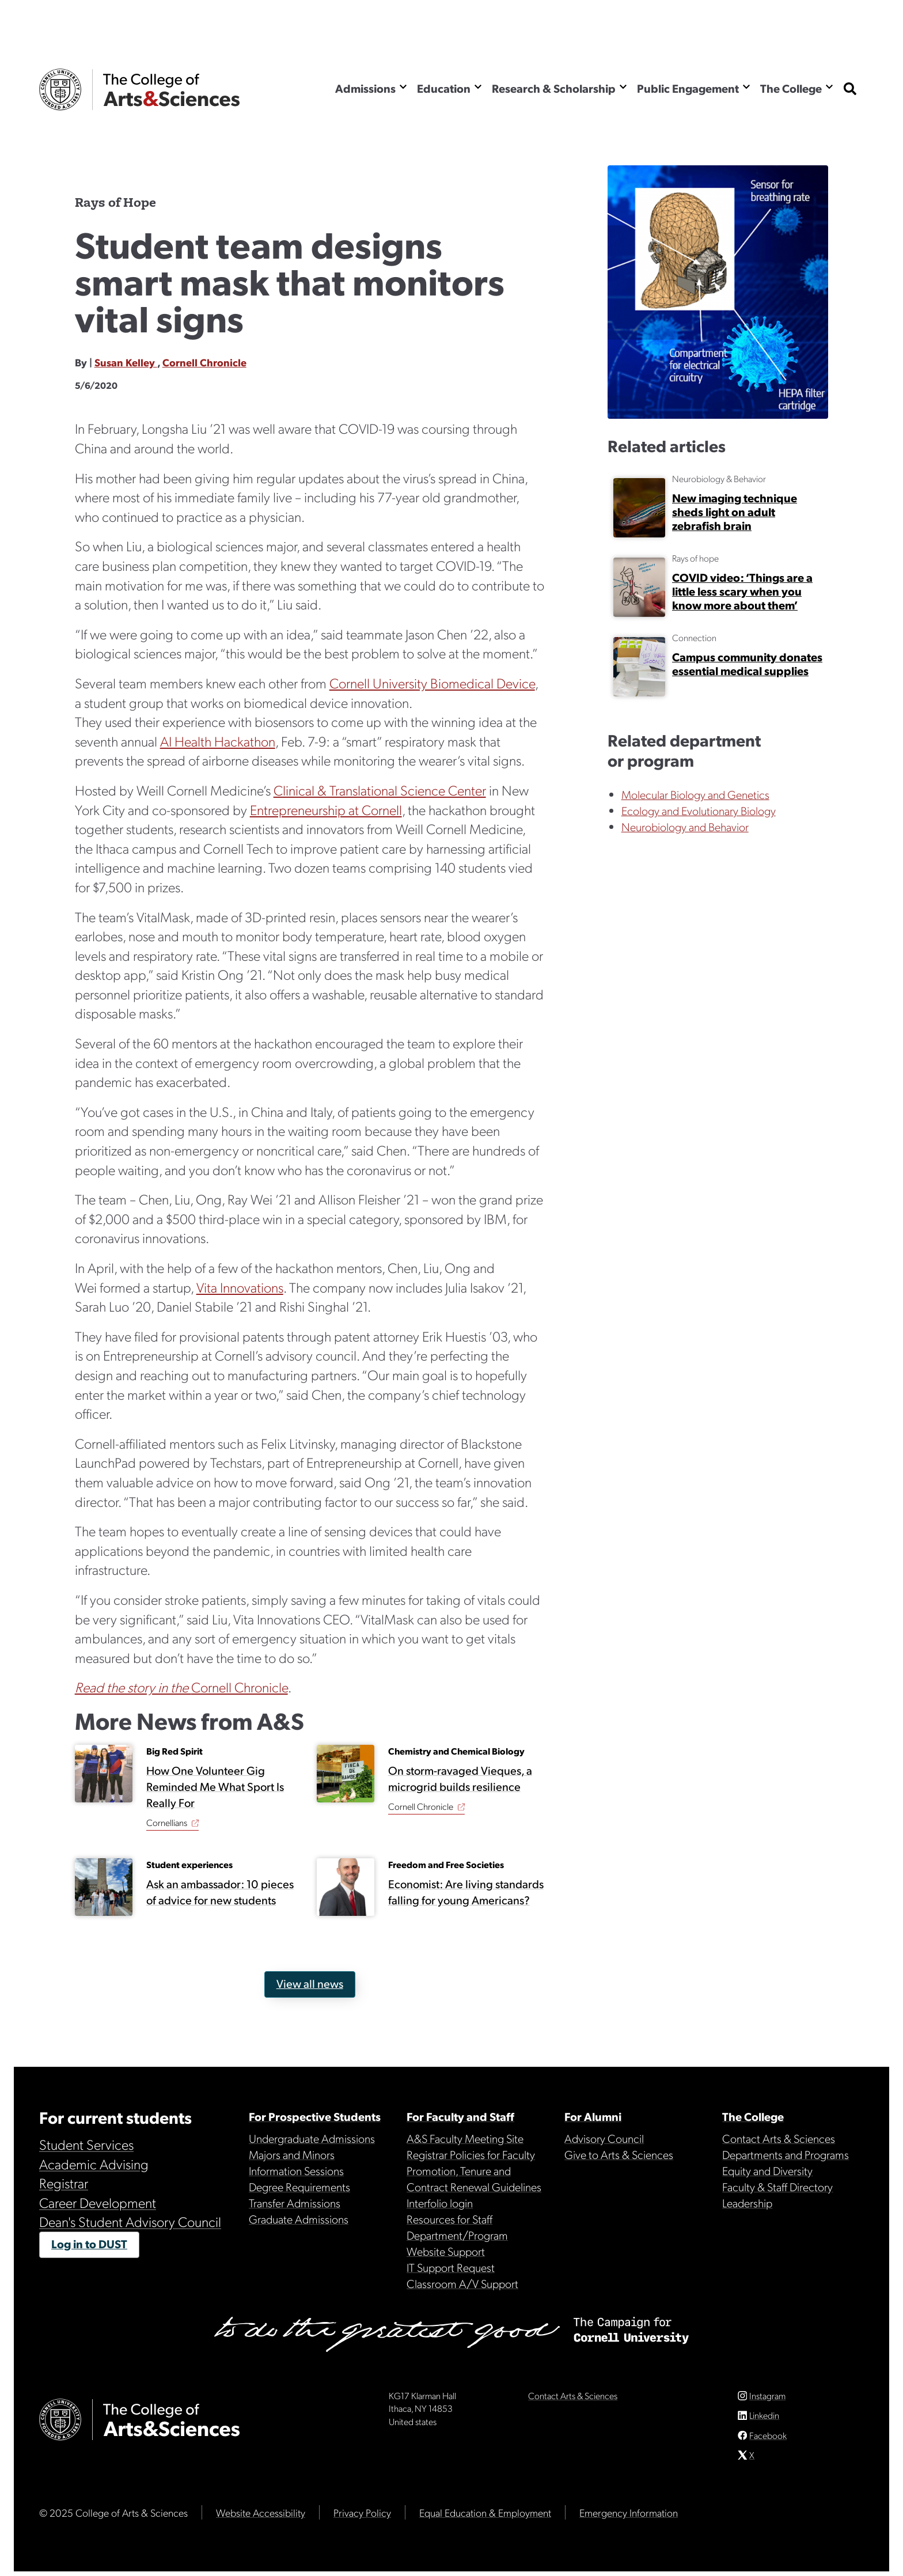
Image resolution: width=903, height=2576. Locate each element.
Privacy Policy (362, 2517)
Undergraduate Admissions (312, 2138)
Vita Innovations (239, 1287)
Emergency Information (628, 2517)
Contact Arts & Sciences (778, 2138)
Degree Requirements (299, 2186)
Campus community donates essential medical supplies (747, 664)
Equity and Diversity (767, 2170)
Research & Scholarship (554, 88)
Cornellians (166, 1823)
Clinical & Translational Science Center (380, 790)
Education (444, 88)
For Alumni (592, 2116)
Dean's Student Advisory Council (130, 2221)
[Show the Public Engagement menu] (746, 86)
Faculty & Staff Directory (777, 2186)
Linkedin (764, 2420)
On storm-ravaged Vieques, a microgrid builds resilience (460, 1778)
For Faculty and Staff (460, 2116)
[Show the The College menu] (829, 86)
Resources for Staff (449, 2218)
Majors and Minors (292, 2154)
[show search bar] (850, 89)
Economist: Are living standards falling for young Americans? (465, 1891)
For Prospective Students (315, 2116)
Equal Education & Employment (485, 2517)
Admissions (365, 88)
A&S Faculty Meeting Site (465, 2138)
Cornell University (60, 90)
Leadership (747, 2202)
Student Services (86, 2144)
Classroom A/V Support (462, 2283)
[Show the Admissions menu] (403, 86)
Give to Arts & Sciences (618, 2154)
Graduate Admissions (298, 2218)
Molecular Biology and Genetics (695, 794)
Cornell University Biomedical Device (432, 682)
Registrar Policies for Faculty (471, 2154)
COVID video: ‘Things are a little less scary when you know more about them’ (742, 591)
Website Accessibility (260, 2517)
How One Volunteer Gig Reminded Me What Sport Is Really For (215, 1786)
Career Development (97, 2202)
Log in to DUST (89, 2243)
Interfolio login (440, 2202)
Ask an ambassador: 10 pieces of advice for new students (220, 1891)
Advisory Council (604, 2138)
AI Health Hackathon (217, 741)
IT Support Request (451, 2267)
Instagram (767, 2400)
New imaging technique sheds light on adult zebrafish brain (734, 511)
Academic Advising (94, 2163)
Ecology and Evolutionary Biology (698, 810)
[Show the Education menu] (478, 86)
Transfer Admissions (294, 2202)
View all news (309, 1983)
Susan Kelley (125, 362)
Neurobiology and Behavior (685, 826)
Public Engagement (688, 88)
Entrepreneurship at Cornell (326, 809)
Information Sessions (296, 2170)
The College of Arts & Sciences (171, 89)
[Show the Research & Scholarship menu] (623, 86)
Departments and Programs (785, 2154)
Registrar (63, 2182)
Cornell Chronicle (204, 362)
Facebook (768, 2440)
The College (791, 88)
